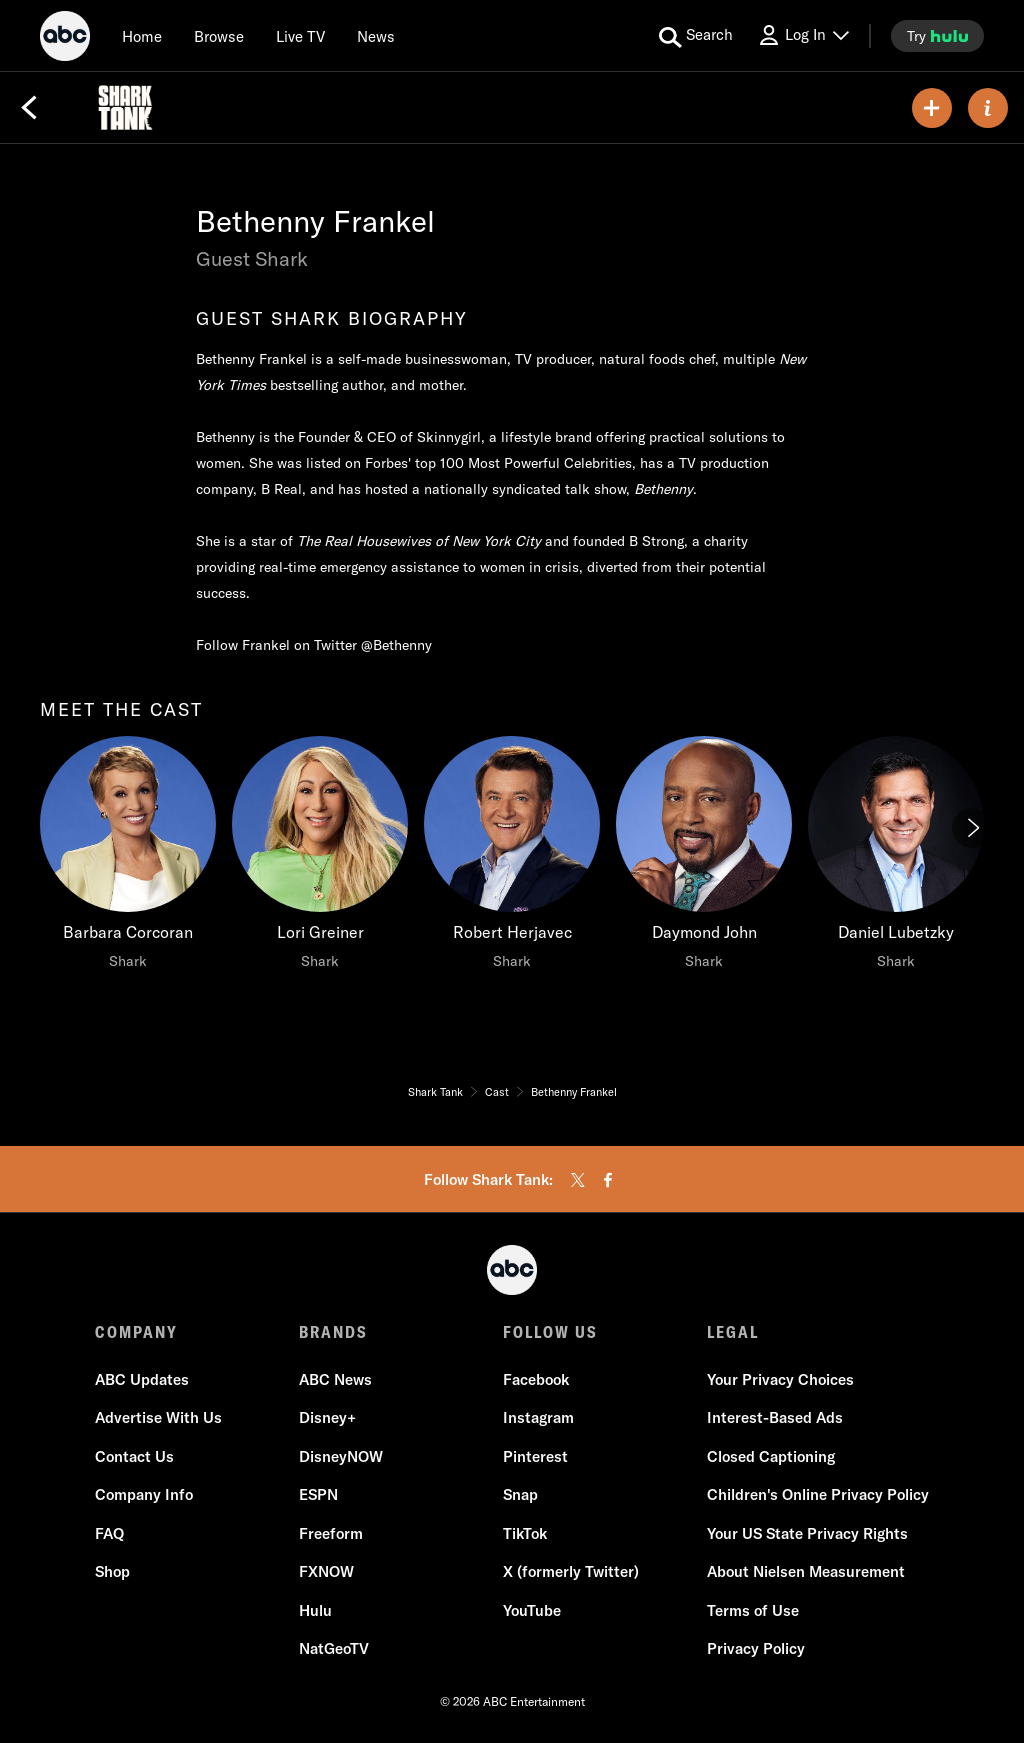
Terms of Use (753, 1610)
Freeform (331, 1533)
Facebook (536, 1379)
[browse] (219, 36)
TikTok (525, 1533)
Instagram (538, 1417)
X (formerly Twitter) (571, 1571)
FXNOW (326, 1571)
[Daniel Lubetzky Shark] (896, 858)
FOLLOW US (550, 1332)
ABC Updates (142, 1379)
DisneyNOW (341, 1456)
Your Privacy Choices (780, 1379)
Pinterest (535, 1456)
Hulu (315, 1610)
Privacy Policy (756, 1648)
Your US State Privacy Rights (807, 1533)
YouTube (532, 1610)
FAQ (109, 1533)
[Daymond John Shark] (704, 858)
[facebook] (608, 1180)
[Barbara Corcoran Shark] (128, 858)
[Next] (972, 828)
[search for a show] (696, 36)
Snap (520, 1494)
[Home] (142, 36)
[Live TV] (300, 36)
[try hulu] (937, 36)
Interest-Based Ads (775, 1417)
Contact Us (134, 1456)
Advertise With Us (158, 1417)
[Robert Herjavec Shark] (512, 858)
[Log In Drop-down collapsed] (803, 35)
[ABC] (65, 39)
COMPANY (136, 1332)
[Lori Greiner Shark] (320, 858)
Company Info (144, 1494)
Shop (112, 1571)
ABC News (335, 1379)
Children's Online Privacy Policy (818, 1494)
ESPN (318, 1494)
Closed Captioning (771, 1456)
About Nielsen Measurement (806, 1571)
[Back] (29, 108)
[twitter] (578, 1180)
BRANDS (333, 1332)
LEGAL (733, 1332)
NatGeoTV (334, 1648)
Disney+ (327, 1417)
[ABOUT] (988, 108)
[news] (376, 36)
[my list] (932, 108)
